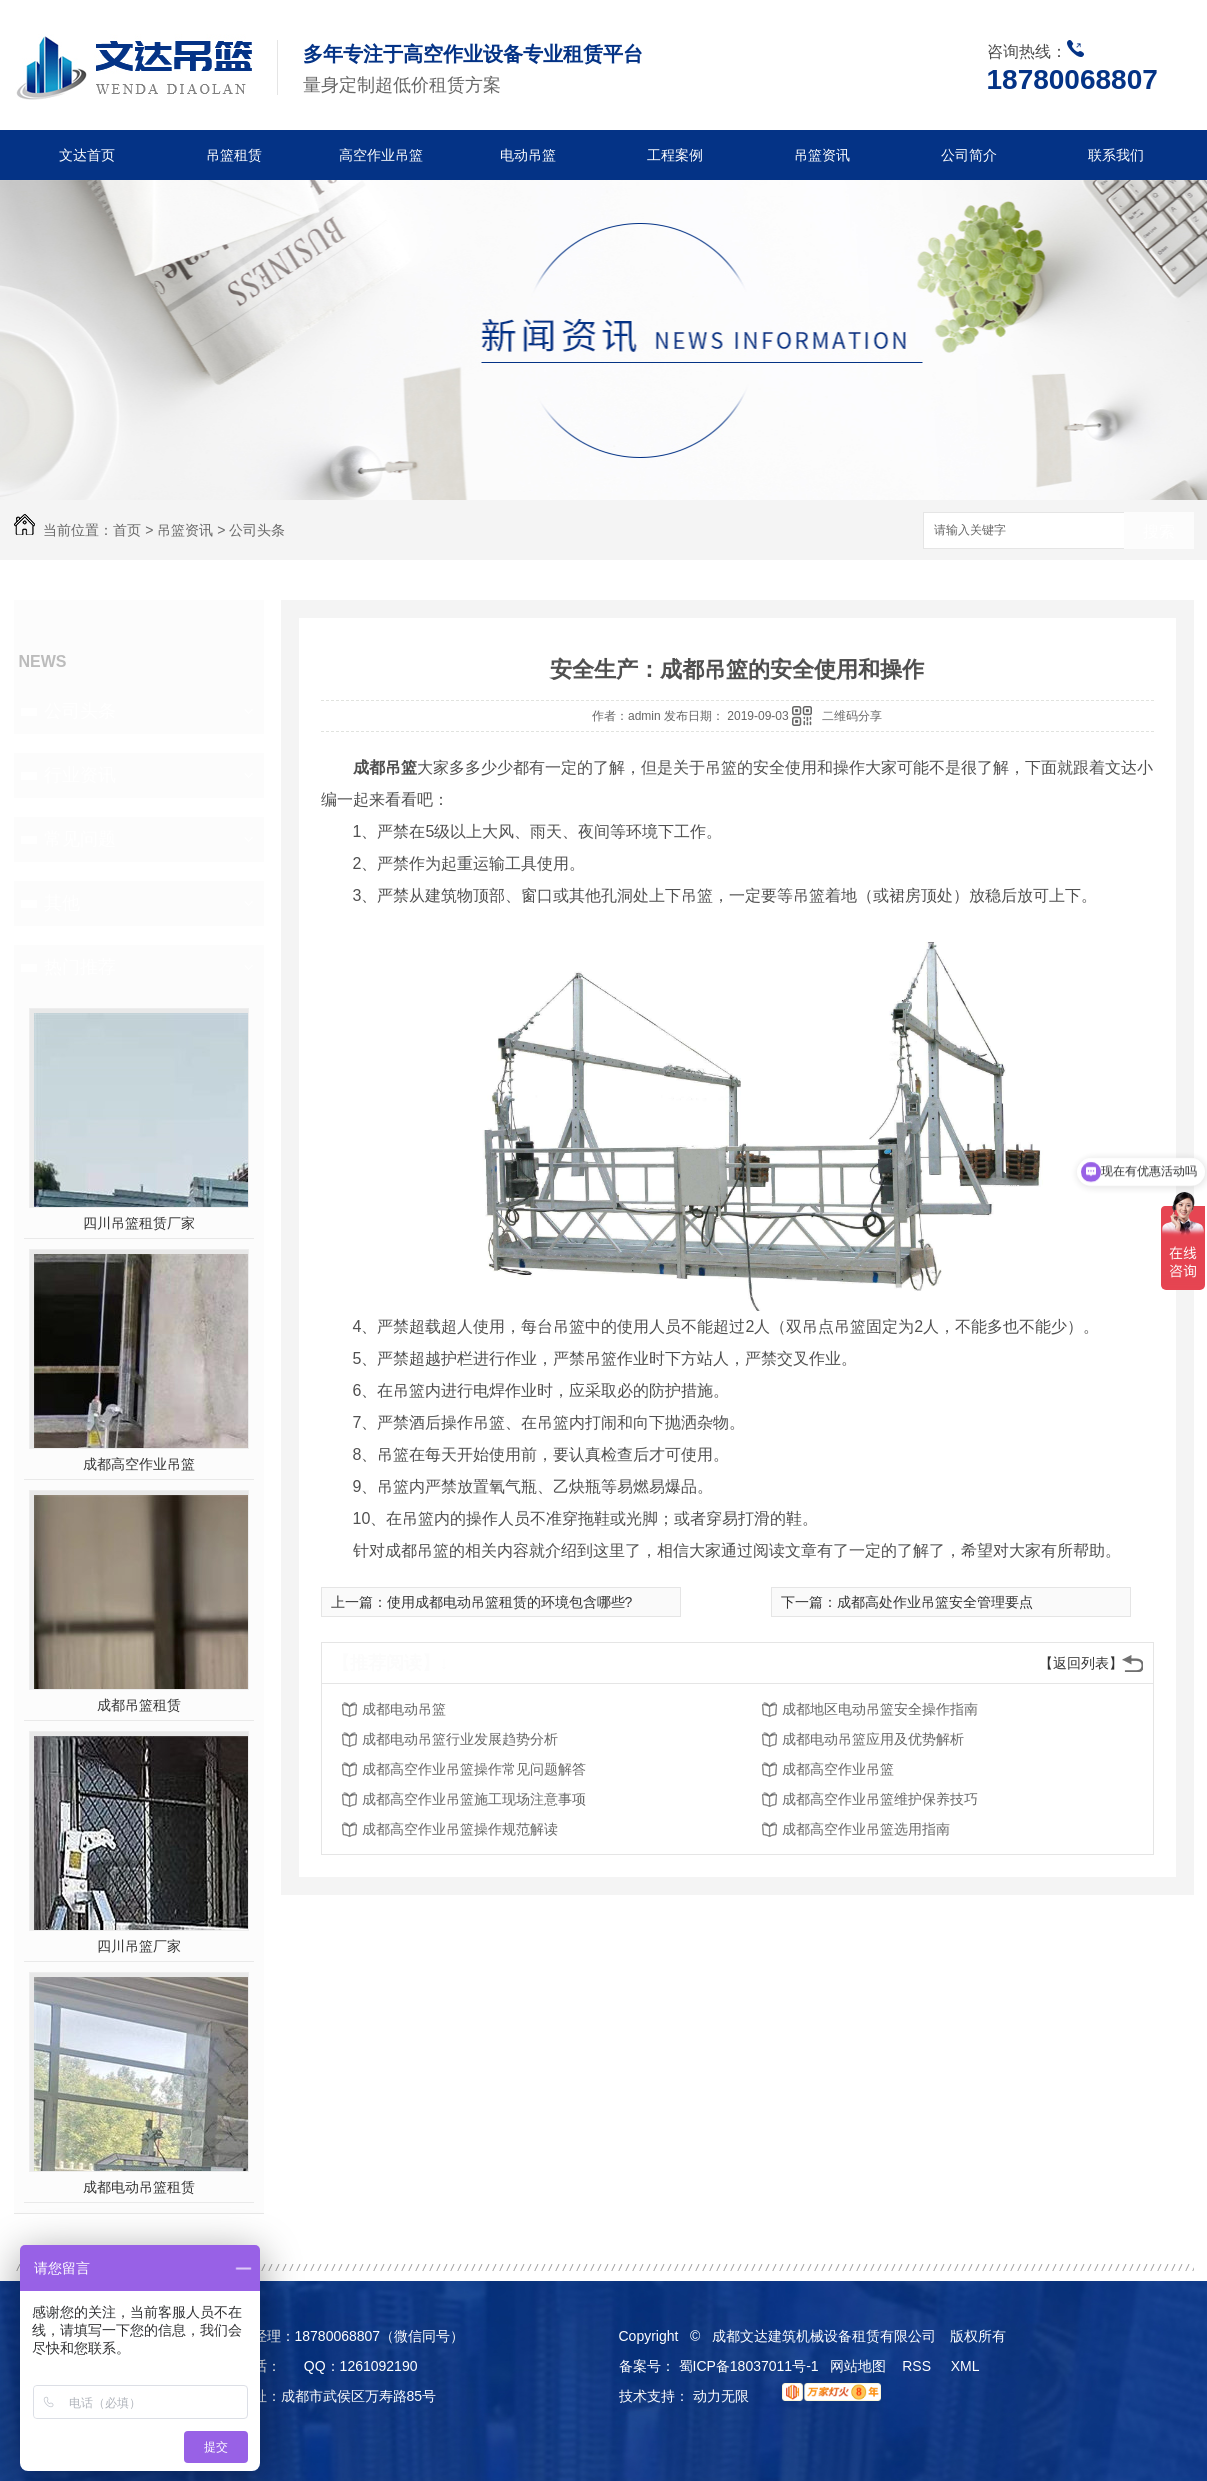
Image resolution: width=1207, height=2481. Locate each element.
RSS (918, 2366)
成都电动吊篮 (404, 1709)
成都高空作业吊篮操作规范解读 (460, 1829)
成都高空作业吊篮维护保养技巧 (880, 1799)
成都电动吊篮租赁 (139, 2187)
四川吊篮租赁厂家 (139, 1223)
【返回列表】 (1081, 1663)
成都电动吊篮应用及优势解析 (873, 1739)
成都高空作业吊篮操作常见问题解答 (474, 1769)
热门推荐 (80, 967)
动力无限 (721, 2396)
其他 (62, 903)
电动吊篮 (528, 155)
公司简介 (969, 155)
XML (967, 2366)
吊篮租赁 (234, 155)
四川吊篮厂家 (139, 1946)
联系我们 (1116, 155)
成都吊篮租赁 (139, 1705)
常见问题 (80, 839)
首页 (127, 530)
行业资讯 (80, 775)
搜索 (1159, 531)
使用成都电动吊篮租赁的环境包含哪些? (510, 1602)
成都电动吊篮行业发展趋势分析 (460, 1739)
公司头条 (257, 530)
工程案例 (675, 155)
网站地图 (858, 2366)
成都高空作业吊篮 (139, 1464)
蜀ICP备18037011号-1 (749, 2366)
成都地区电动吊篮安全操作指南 (880, 1709)
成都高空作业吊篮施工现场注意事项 (474, 1799)
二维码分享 (852, 716)
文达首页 (87, 155)
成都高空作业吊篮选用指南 (866, 1829)
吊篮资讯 (822, 155)
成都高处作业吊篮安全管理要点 (935, 1602)
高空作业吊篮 (381, 155)
